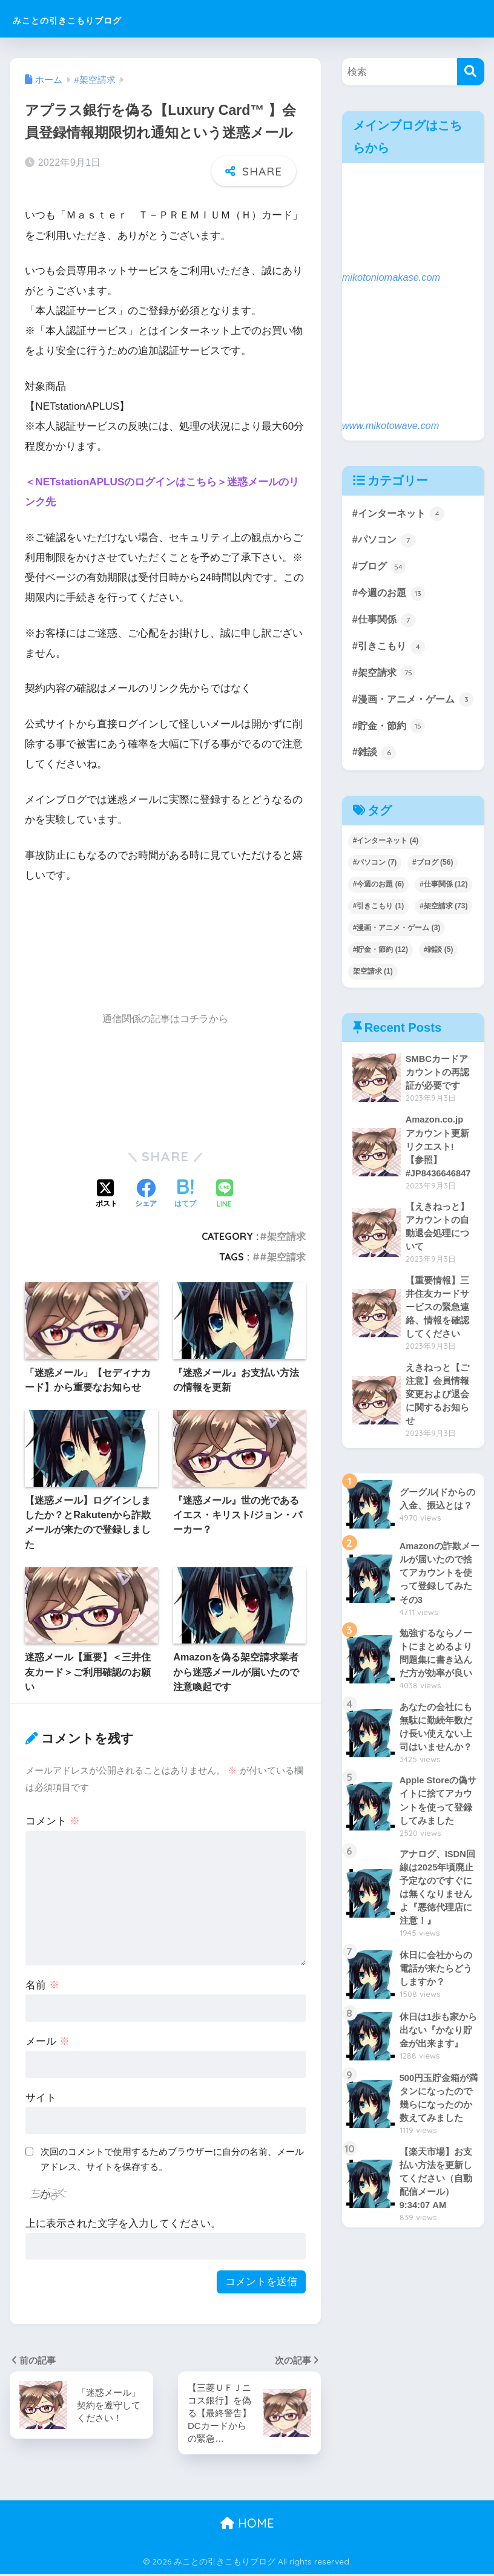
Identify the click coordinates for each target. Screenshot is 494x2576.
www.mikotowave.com (392, 425)
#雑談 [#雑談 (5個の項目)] (438, 973)
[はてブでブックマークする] (185, 1194)
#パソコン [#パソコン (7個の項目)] (375, 886)
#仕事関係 (385, 622)
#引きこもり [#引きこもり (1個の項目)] (378, 929)
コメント (52, 1821)
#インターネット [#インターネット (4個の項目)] (386, 864)
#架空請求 (283, 1236)
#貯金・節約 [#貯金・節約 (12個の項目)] (380, 973)
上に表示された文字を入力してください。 (123, 2223)
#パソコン (385, 541)
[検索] (470, 71)
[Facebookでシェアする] (146, 1194)
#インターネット (400, 513)
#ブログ (380, 567)
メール (47, 2041)
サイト (40, 2097)
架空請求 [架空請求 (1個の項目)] (373, 995)
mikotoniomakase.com (392, 277)
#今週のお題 (390, 595)
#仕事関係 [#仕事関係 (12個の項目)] (443, 907)
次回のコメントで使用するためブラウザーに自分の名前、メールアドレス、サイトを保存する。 (172, 2159)
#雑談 (375, 776)
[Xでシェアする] (106, 1194)
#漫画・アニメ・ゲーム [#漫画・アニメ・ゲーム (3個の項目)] (397, 951)
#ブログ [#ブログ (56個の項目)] (432, 886)
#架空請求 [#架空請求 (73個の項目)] (443, 929)
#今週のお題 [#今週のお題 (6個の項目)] (378, 907)
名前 (42, 1985)
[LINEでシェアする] (224, 1194)
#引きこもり (390, 649)
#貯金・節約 (390, 748)
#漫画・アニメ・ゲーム (406, 712)
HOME (247, 2524)
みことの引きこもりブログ (103, 18)
